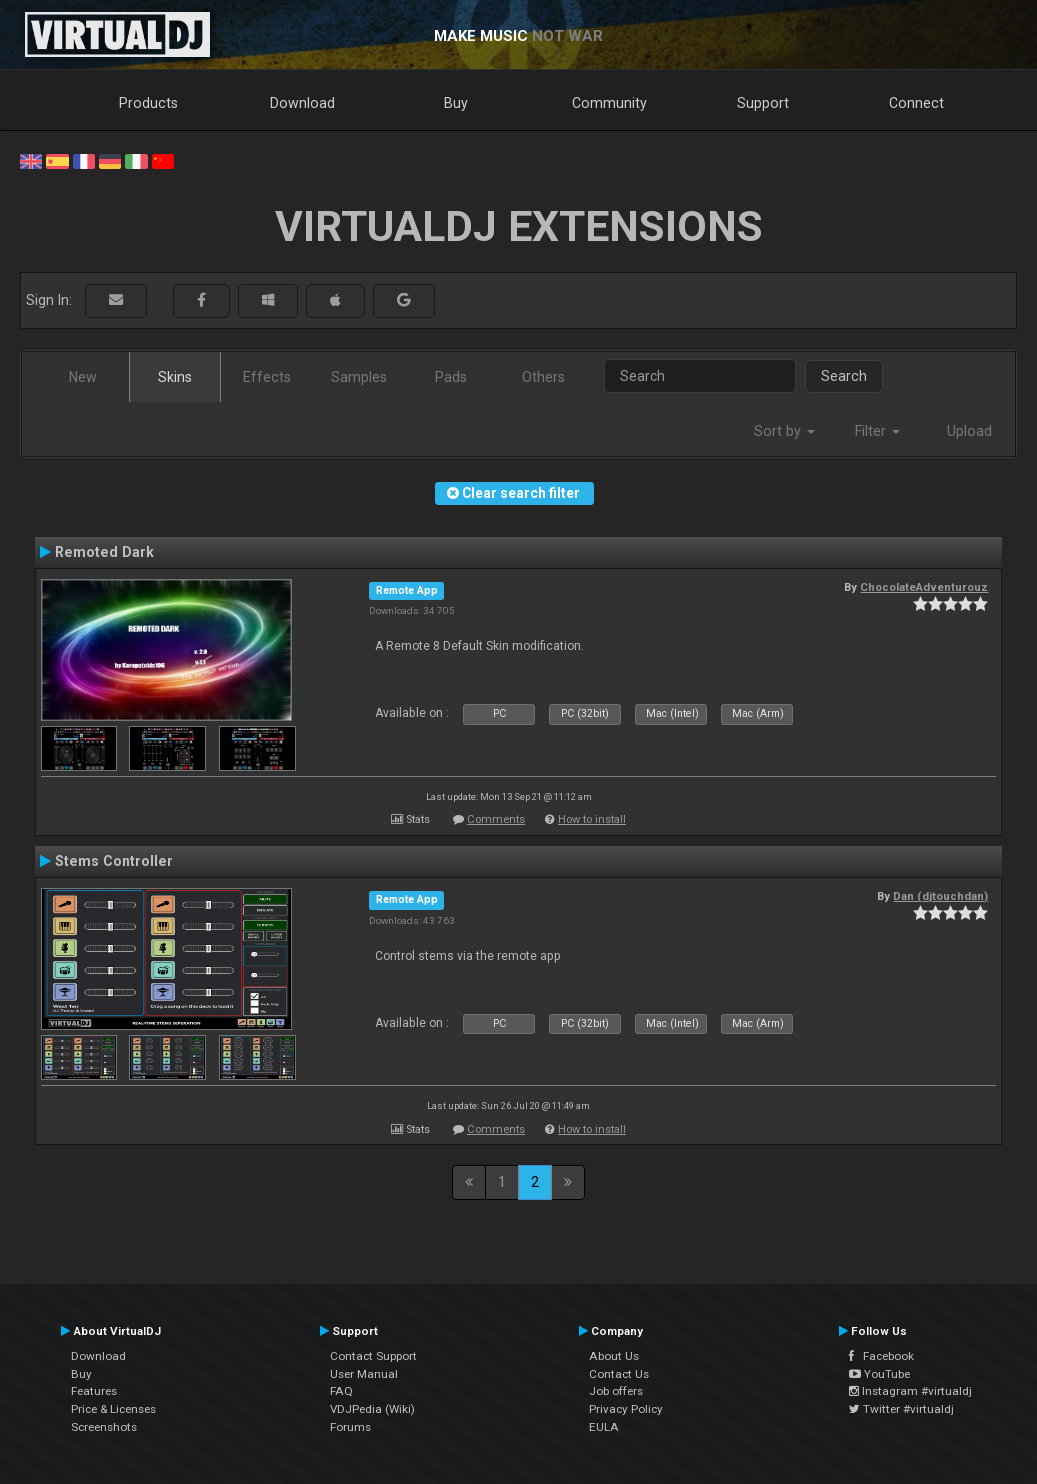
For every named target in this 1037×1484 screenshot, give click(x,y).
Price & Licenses (113, 1409)
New (83, 377)
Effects (267, 377)
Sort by (784, 431)
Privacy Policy (626, 1409)
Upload (969, 431)
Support (763, 103)
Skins (175, 377)
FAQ (341, 1391)
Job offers (616, 1391)
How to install (592, 819)
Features (94, 1391)
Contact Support (373, 1356)
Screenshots (104, 1427)
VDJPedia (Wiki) (372, 1409)
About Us (614, 1356)
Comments (496, 819)
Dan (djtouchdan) (940, 896)
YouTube (879, 1374)
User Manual (364, 1374)
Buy (456, 103)
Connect (916, 103)
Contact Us (619, 1374)
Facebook (881, 1356)
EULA (604, 1427)
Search (844, 376)
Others (543, 377)
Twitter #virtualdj (901, 1409)
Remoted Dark (104, 552)
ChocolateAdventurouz (924, 587)
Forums (350, 1427)
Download (302, 103)
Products (148, 103)
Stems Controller (114, 861)
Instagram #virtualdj (910, 1391)
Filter (877, 431)
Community (609, 103)
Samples (359, 377)
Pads (451, 377)
